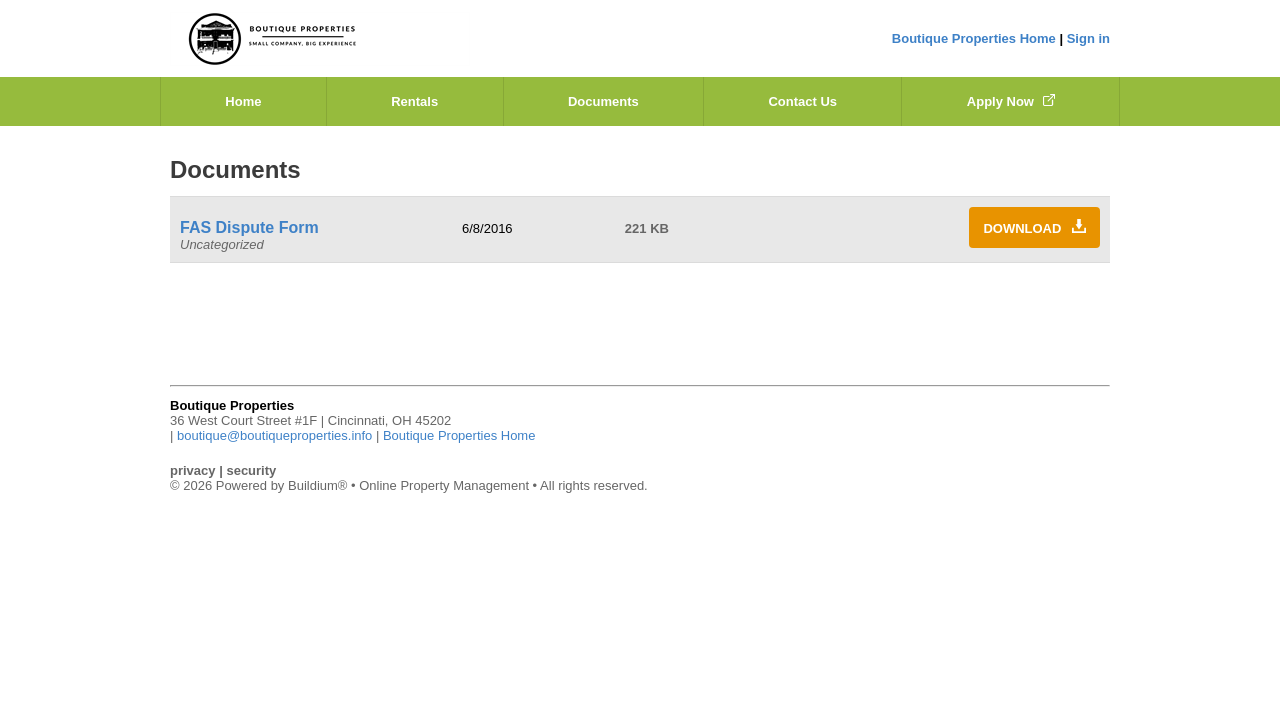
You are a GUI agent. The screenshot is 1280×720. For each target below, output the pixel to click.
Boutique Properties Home (974, 38)
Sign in (1088, 38)
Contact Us (802, 101)
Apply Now (1011, 101)
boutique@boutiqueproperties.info (274, 435)
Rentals (414, 101)
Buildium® (317, 485)
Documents (603, 101)
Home (243, 101)
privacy (193, 470)
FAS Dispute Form (249, 227)
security (251, 470)
